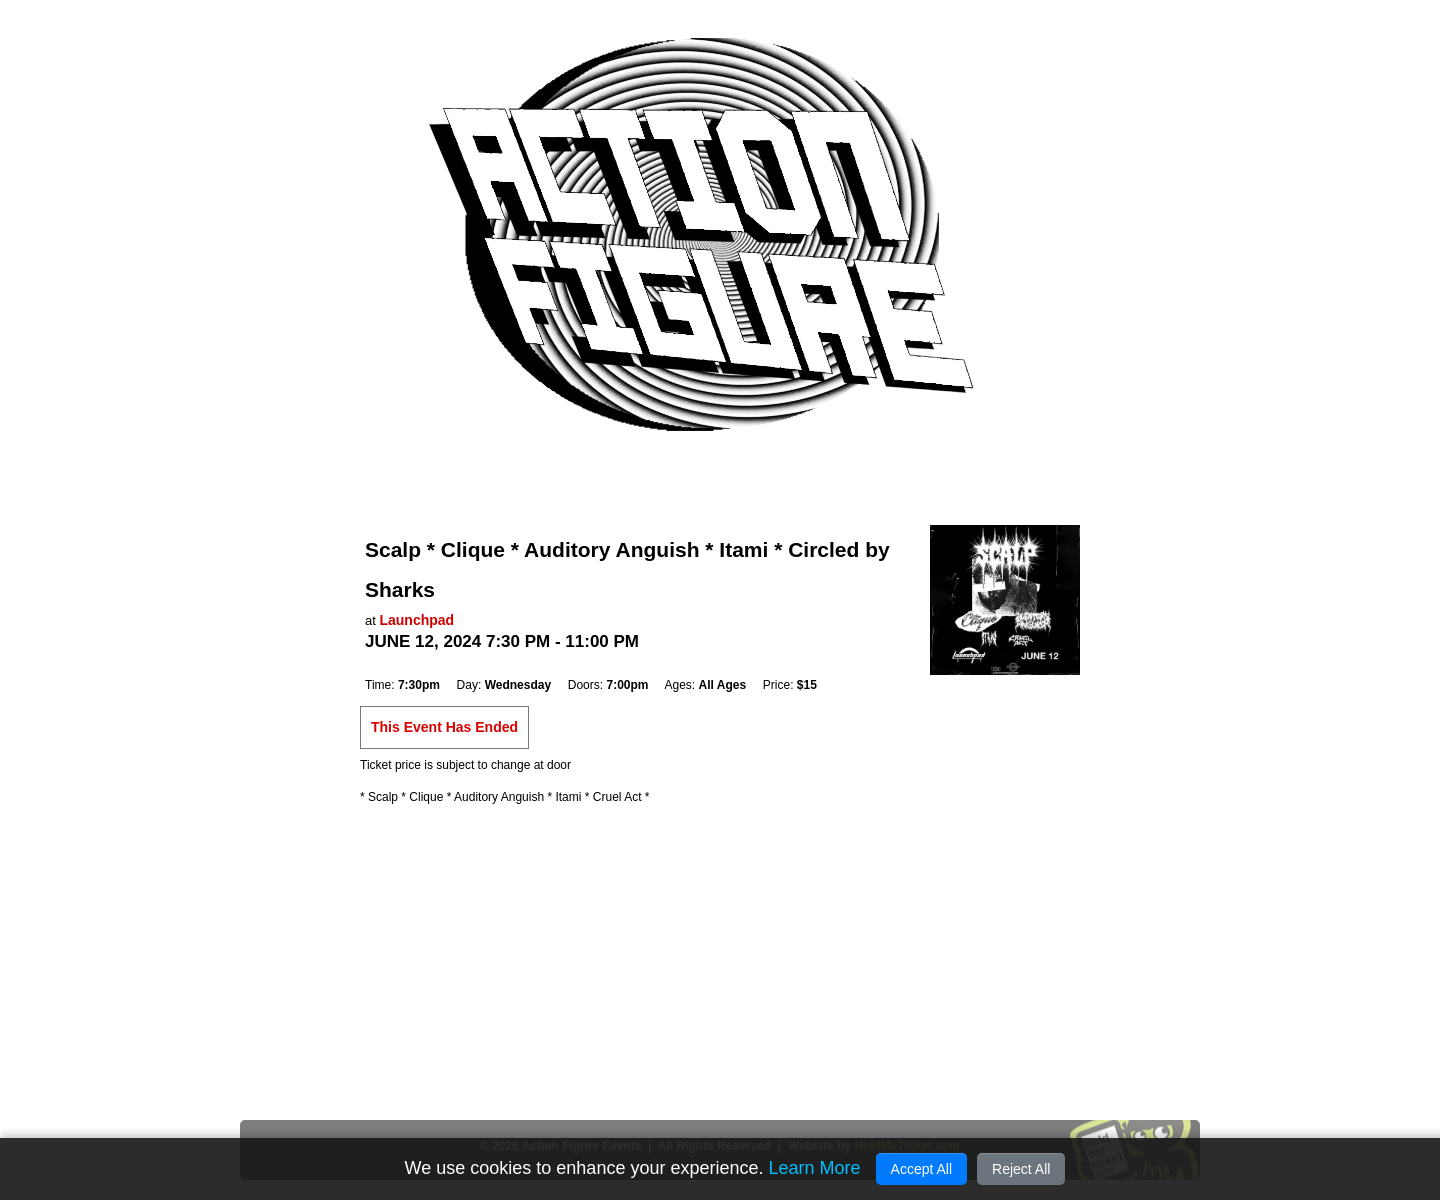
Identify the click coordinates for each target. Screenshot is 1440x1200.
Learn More (814, 1168)
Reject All (1021, 1169)
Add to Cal (414, 664)
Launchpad (416, 620)
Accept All (921, 1169)
